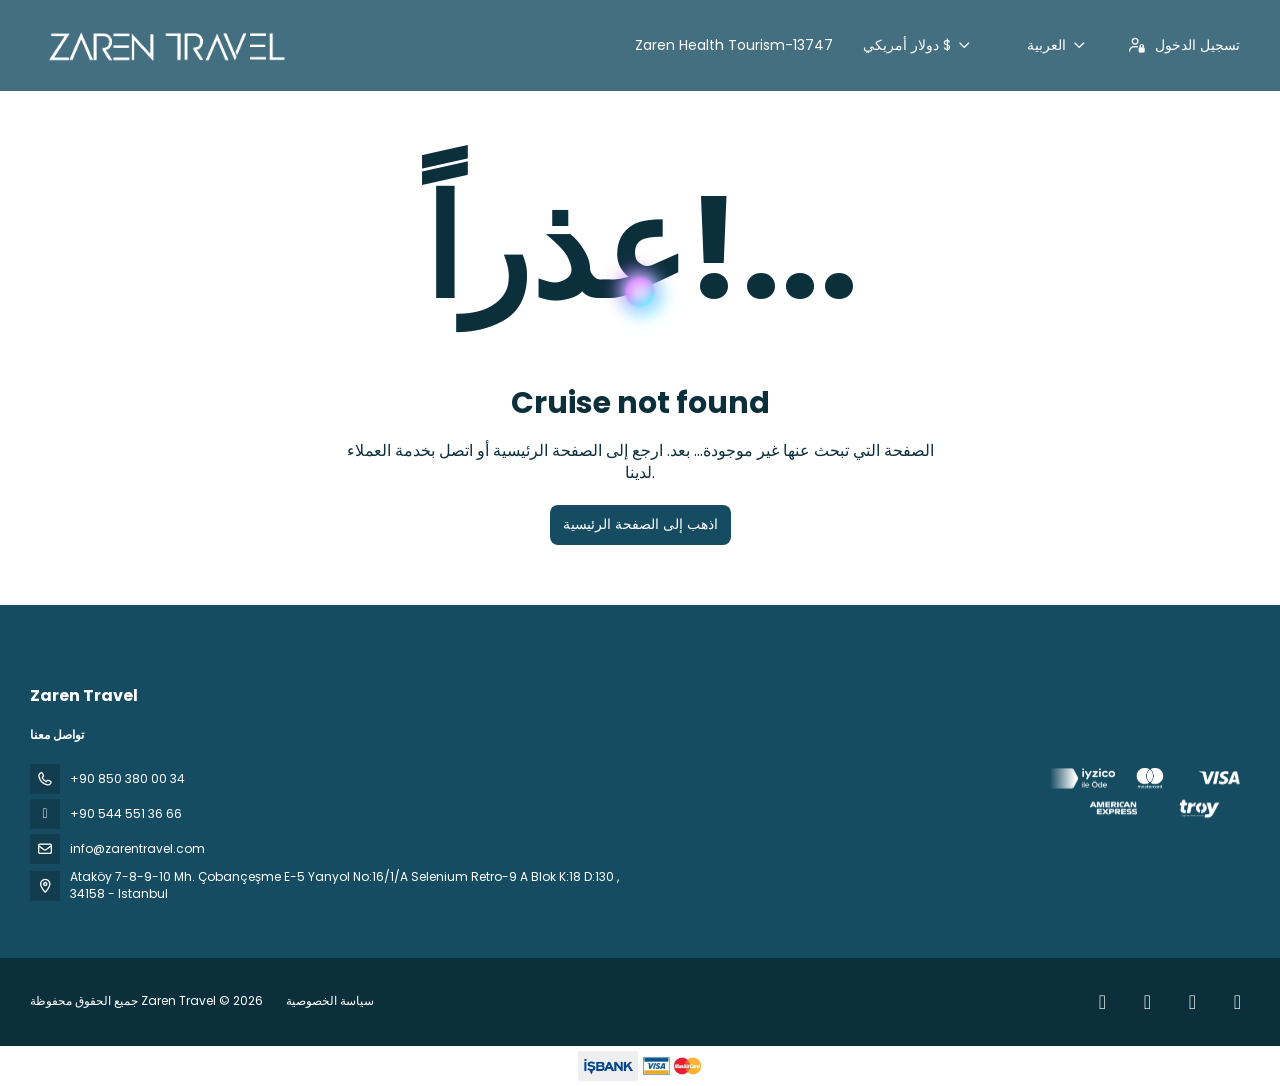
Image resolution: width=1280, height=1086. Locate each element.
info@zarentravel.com (137, 848)
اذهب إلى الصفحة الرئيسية (640, 524)
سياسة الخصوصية (330, 1000)
